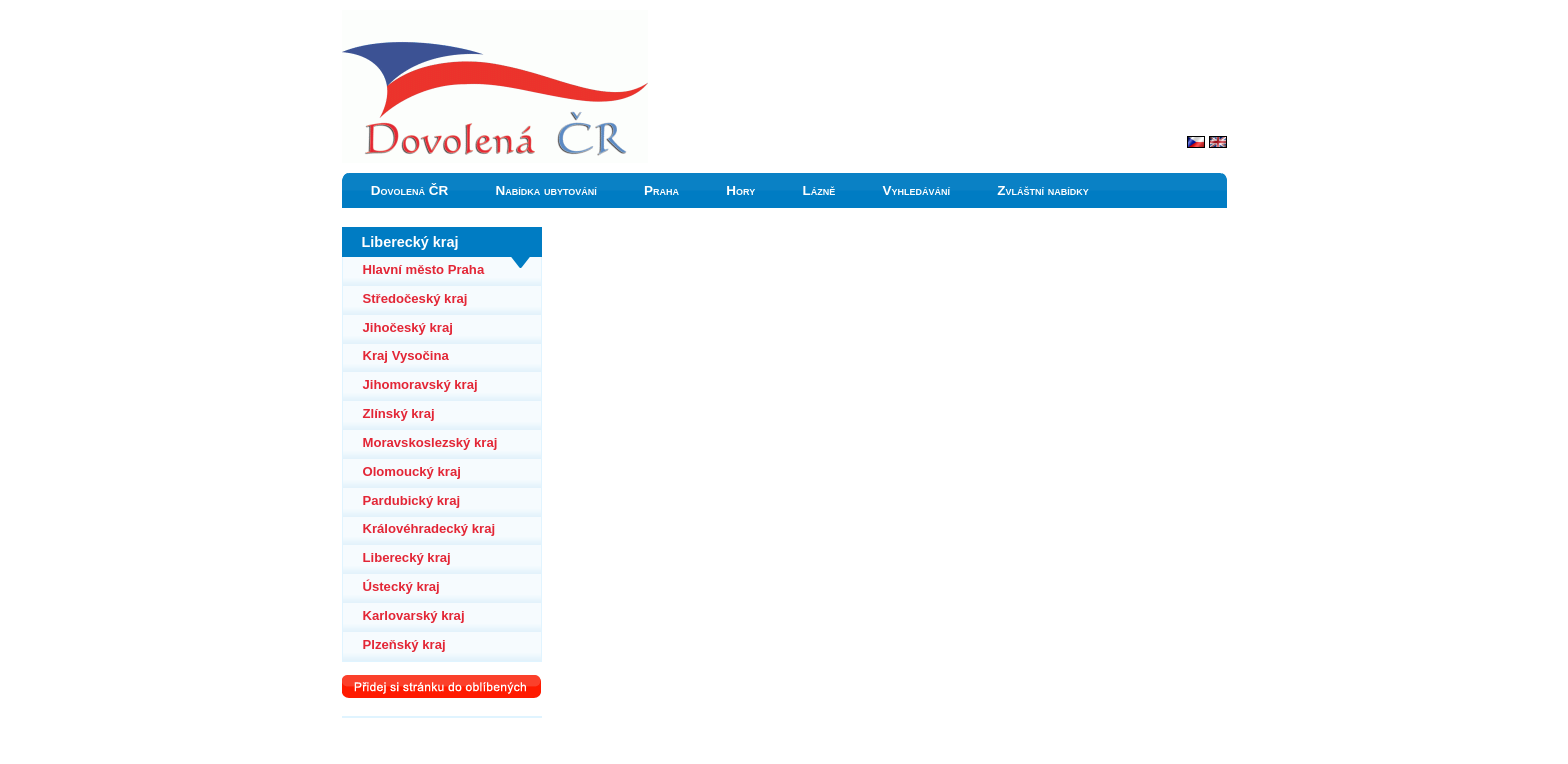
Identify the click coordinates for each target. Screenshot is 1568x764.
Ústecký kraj (401, 586)
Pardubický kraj (412, 500)
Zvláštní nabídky (1043, 190)
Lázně (818, 190)
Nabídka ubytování (545, 190)
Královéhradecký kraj (429, 528)
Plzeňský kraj (404, 644)
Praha (661, 190)
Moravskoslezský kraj (430, 442)
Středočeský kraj (415, 298)
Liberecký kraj (407, 557)
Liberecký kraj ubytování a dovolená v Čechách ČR (485, 19)
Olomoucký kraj (412, 471)
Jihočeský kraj (408, 327)
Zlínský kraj (399, 413)
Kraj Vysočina (406, 355)
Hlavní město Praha (424, 269)
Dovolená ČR (410, 190)
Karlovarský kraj (414, 615)
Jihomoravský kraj (420, 384)
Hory (740, 190)
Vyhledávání (916, 190)
